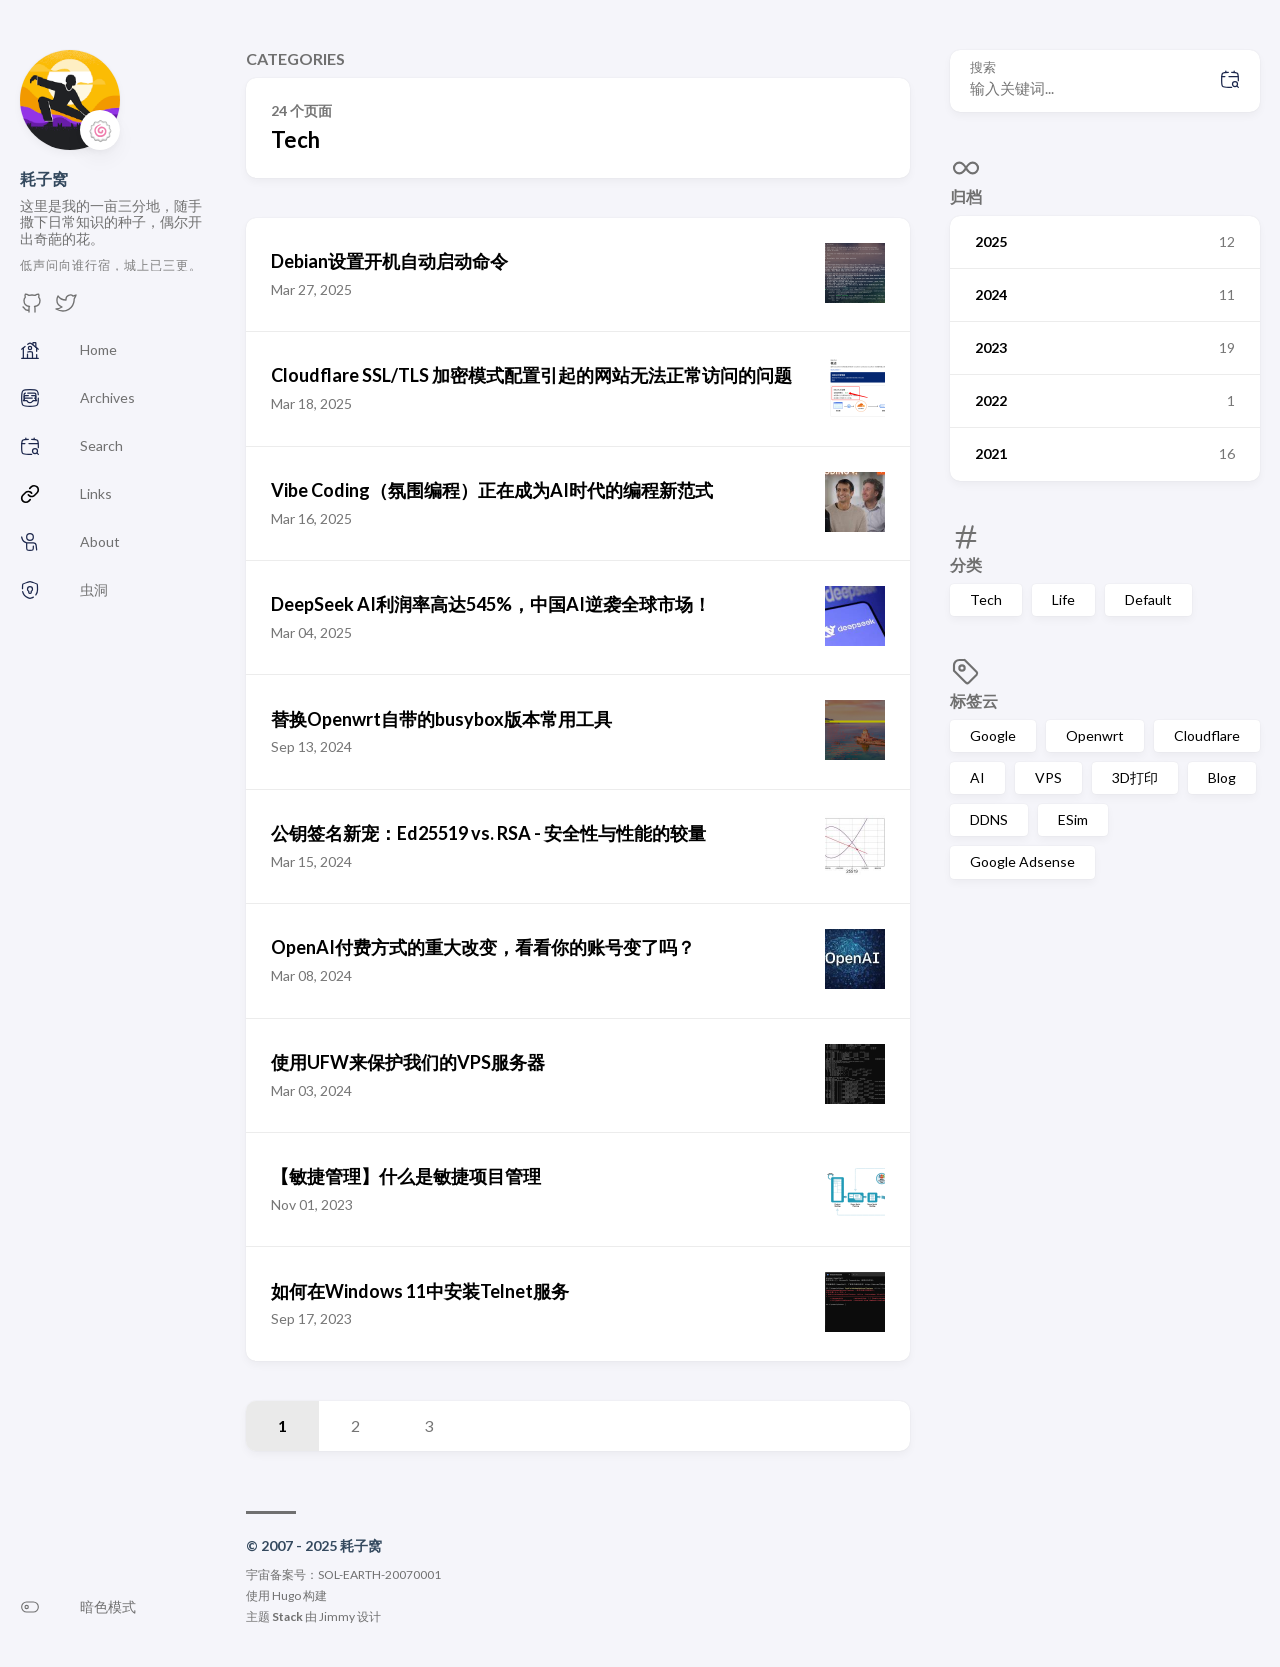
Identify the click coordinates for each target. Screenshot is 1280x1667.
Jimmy (337, 1616)
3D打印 (1135, 777)
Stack (287, 1616)
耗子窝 (44, 178)
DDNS (989, 819)
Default (1148, 599)
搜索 (983, 67)
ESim (1073, 819)
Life (1063, 599)
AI (977, 777)
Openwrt (1095, 735)
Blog (1222, 777)
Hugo (286, 1595)
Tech (986, 599)
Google (993, 735)
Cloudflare (1207, 735)
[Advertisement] (1105, 1044)
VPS (1048, 777)
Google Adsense (1022, 861)
